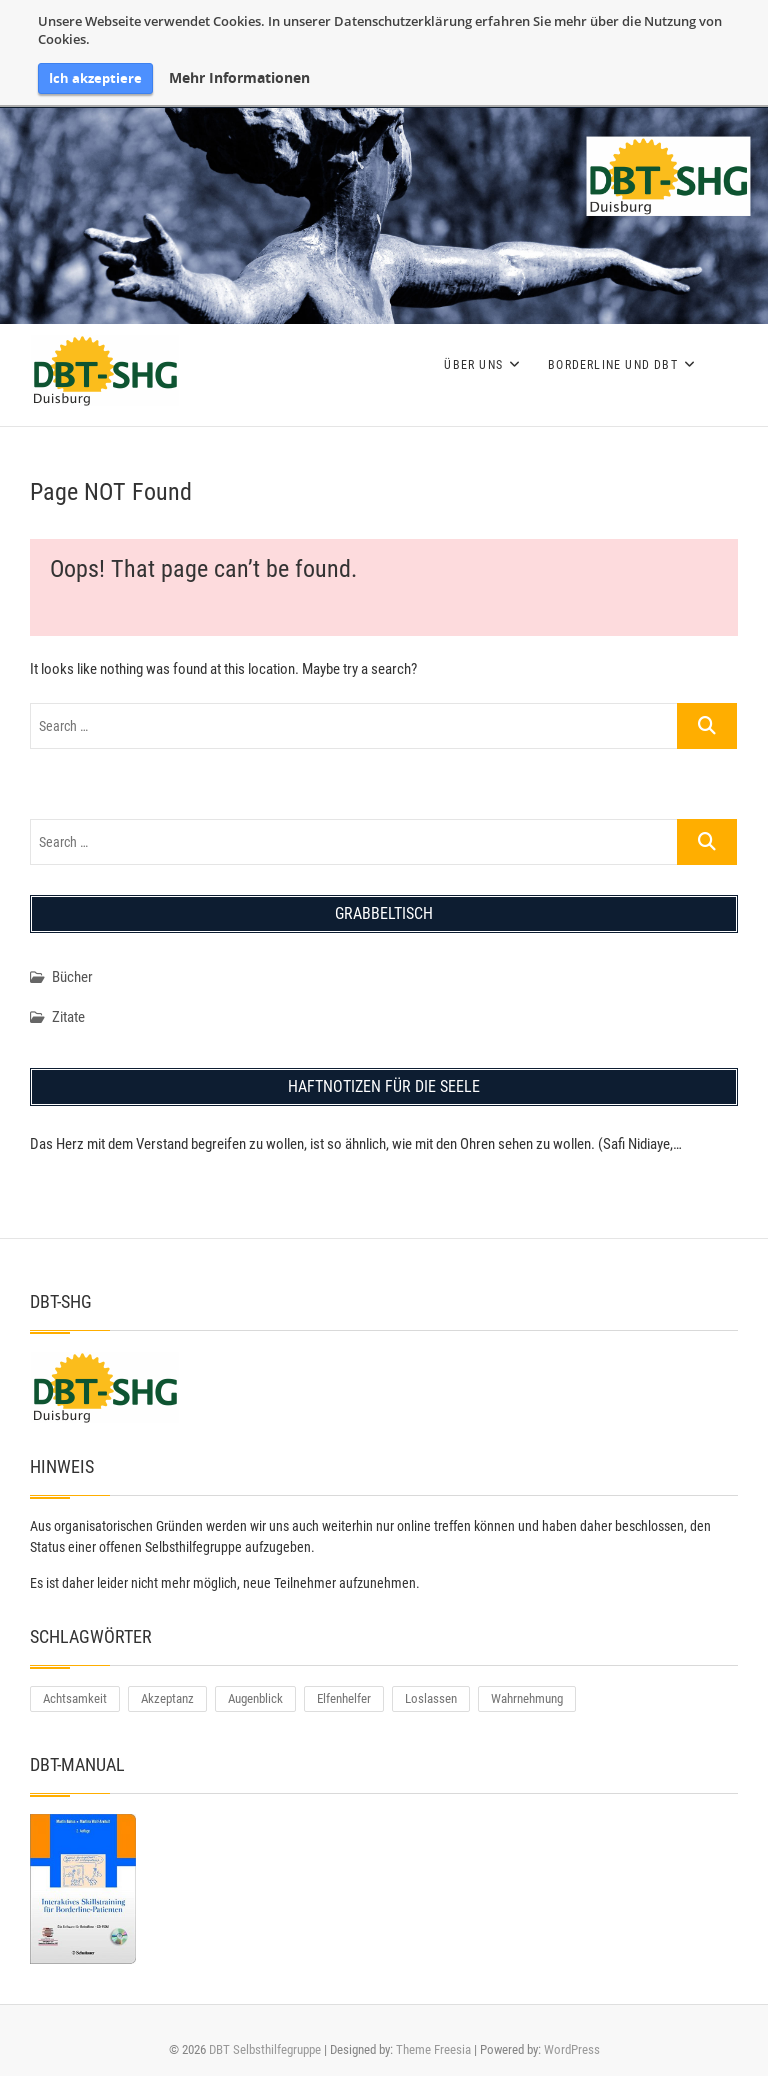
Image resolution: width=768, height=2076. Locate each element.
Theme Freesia (433, 2049)
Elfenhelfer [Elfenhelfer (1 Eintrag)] (344, 1698)
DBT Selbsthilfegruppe (265, 2049)
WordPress (572, 2049)
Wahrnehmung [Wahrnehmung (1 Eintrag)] (527, 1698)
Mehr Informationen (239, 78)
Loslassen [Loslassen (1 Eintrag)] (431, 1698)
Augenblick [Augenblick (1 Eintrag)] (255, 1698)
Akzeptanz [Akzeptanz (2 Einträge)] (167, 1698)
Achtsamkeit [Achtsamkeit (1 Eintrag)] (75, 1698)
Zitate (68, 1017)
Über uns (473, 365)
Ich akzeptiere (95, 78)
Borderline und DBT (613, 365)
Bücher (72, 977)
